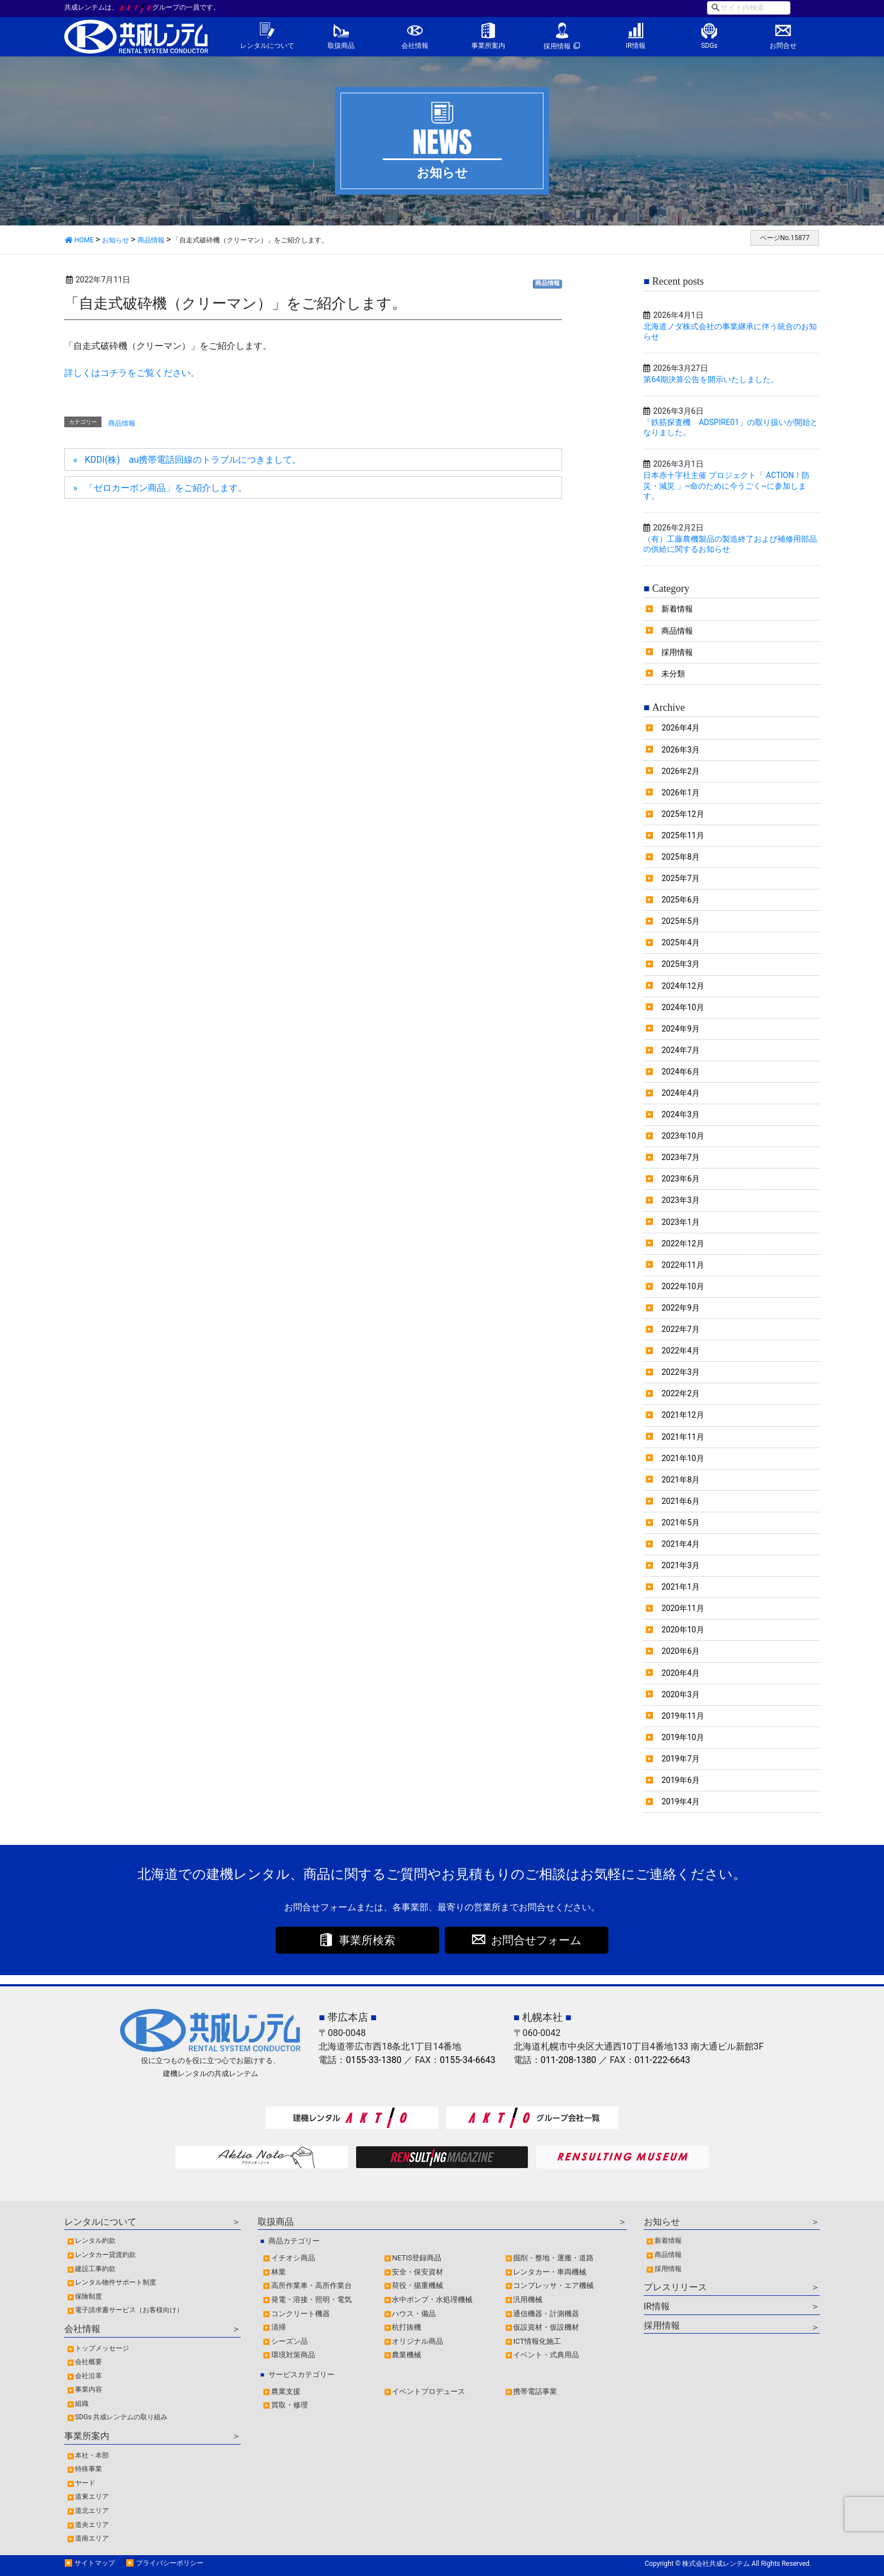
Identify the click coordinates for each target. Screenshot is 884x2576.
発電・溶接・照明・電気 (311, 2299)
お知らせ (662, 2221)
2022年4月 (680, 1350)
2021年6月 (680, 1501)
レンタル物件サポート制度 (115, 2282)
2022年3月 (680, 1371)
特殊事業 (88, 2469)
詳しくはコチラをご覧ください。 (132, 373)
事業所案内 (488, 46)
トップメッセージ (102, 2348)
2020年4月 (680, 1673)
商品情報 (547, 283)
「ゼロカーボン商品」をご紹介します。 (166, 488)
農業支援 (285, 2391)
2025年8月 (680, 856)
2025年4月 (680, 942)
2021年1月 (680, 1586)
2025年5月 (680, 921)
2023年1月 (680, 1222)
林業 (278, 2272)
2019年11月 (682, 1715)
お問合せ (783, 46)
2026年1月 (680, 792)
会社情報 (414, 46)
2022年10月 (682, 1286)
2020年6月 (680, 1651)
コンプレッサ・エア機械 (553, 2285)
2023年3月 (680, 1200)
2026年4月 (680, 727)
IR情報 (636, 46)
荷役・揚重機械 (417, 2285)
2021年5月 (680, 1522)
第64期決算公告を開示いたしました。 (711, 379)
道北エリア (92, 2511)
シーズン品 (289, 2341)
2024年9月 (680, 1028)
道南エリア (92, 2538)
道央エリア (92, 2525)
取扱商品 (341, 46)
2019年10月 (682, 1737)
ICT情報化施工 (537, 2341)
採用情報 (557, 46)
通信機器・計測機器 (546, 2313)
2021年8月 (680, 1479)
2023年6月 (680, 1178)
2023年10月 (682, 1135)
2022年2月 (680, 1393)
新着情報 (677, 608)
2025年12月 (682, 813)
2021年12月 (682, 1414)
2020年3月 (680, 1694)
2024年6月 (680, 1071)
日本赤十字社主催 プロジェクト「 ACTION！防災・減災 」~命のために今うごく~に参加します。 (726, 485)
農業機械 (406, 2355)
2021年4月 (680, 1543)
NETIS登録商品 (416, 2258)
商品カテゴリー (294, 2241)
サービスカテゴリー (301, 2374)
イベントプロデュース (428, 2391)
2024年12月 (682, 985)
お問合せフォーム (536, 1940)
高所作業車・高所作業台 (311, 2285)
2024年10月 (682, 1007)
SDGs (709, 46)
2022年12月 (682, 1243)
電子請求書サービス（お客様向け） (129, 2310)
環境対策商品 (293, 2355)
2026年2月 (680, 771)
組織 (82, 2403)
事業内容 (88, 2389)
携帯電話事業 (535, 2391)
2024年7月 (680, 1050)
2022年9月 (680, 1307)
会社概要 (88, 2362)
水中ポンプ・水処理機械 (432, 2299)
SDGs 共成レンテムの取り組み (121, 2417)
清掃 (278, 2327)
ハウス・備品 (414, 2313)
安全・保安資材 (417, 2272)
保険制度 (88, 2296)
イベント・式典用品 (546, 2355)
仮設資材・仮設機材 (546, 2327)
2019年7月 (680, 1758)
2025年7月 (680, 878)
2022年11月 (682, 1264)
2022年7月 (680, 1329)
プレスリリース (675, 2287)
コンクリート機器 (300, 2313)
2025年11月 (682, 835)
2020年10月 (682, 1629)
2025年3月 (680, 963)
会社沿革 (88, 2376)
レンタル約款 (95, 2241)
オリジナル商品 (417, 2341)
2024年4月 (680, 1092)
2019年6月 (680, 1780)
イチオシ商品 (293, 2258)
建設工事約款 (95, 2269)
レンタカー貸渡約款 (105, 2255)
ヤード (85, 2483)
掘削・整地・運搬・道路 (553, 2258)
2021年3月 (680, 1565)
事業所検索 (367, 1940)
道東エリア (92, 2496)
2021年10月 (682, 1458)
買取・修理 (289, 2405)
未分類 (673, 673)
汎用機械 (527, 2299)
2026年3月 (680, 749)
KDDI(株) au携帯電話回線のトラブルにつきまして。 (193, 459)
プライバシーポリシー (170, 2563)
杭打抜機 (406, 2327)
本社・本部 (92, 2455)
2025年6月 (680, 899)
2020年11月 (682, 1608)
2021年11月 (682, 1436)
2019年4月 (680, 1801)
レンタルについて (267, 46)
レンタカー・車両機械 (549, 2272)
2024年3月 (680, 1114)
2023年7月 (680, 1157)
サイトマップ (94, 2563)
